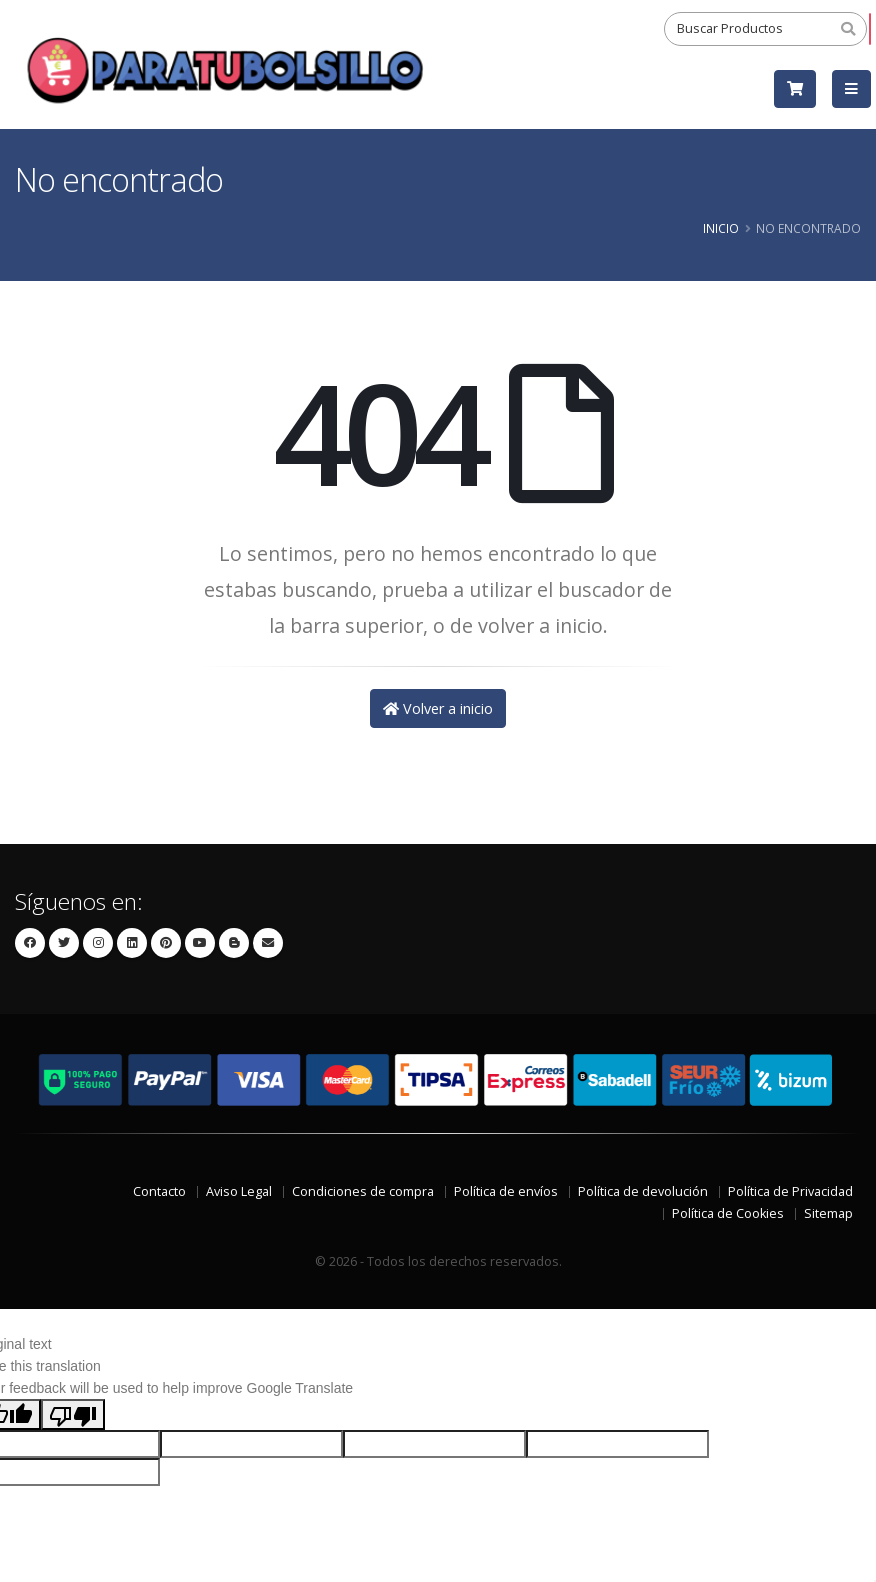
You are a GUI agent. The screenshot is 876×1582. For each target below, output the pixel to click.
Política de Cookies (728, 1213)
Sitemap (828, 1213)
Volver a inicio (438, 708)
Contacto (159, 1191)
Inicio (721, 228)
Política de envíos (506, 1191)
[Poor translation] (73, 1414)
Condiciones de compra (363, 1191)
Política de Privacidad (790, 1191)
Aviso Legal (239, 1191)
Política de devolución (643, 1191)
